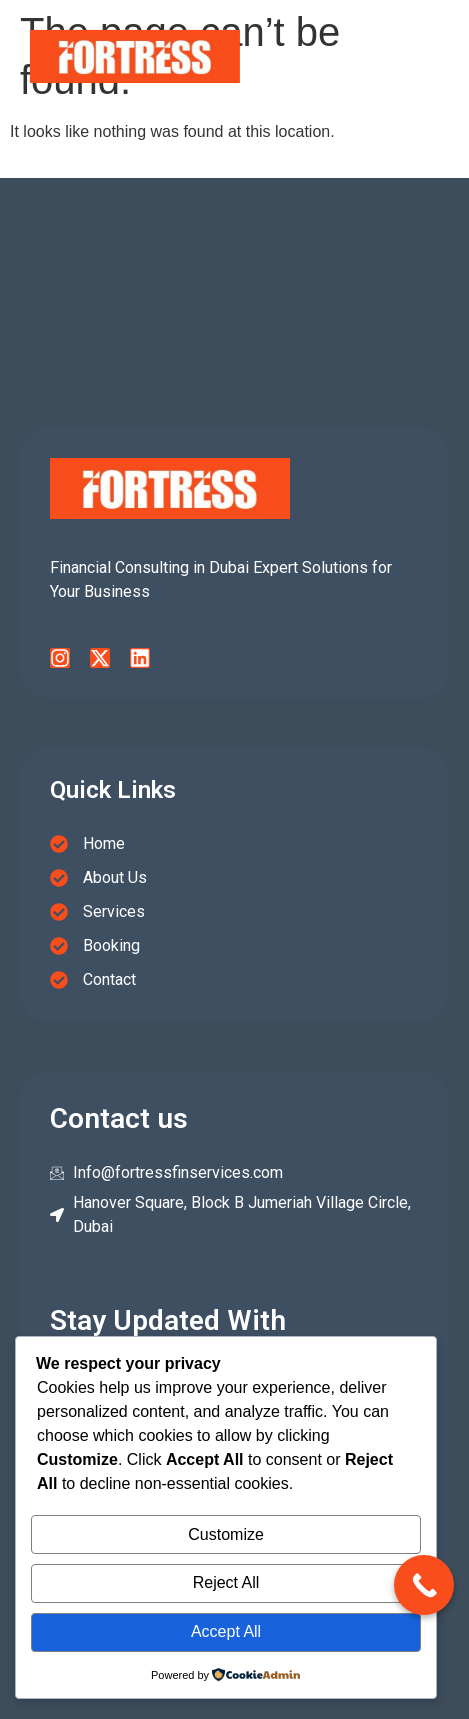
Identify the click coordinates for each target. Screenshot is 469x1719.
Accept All (226, 1631)
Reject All (226, 1582)
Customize (226, 1534)
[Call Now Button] (424, 1585)
